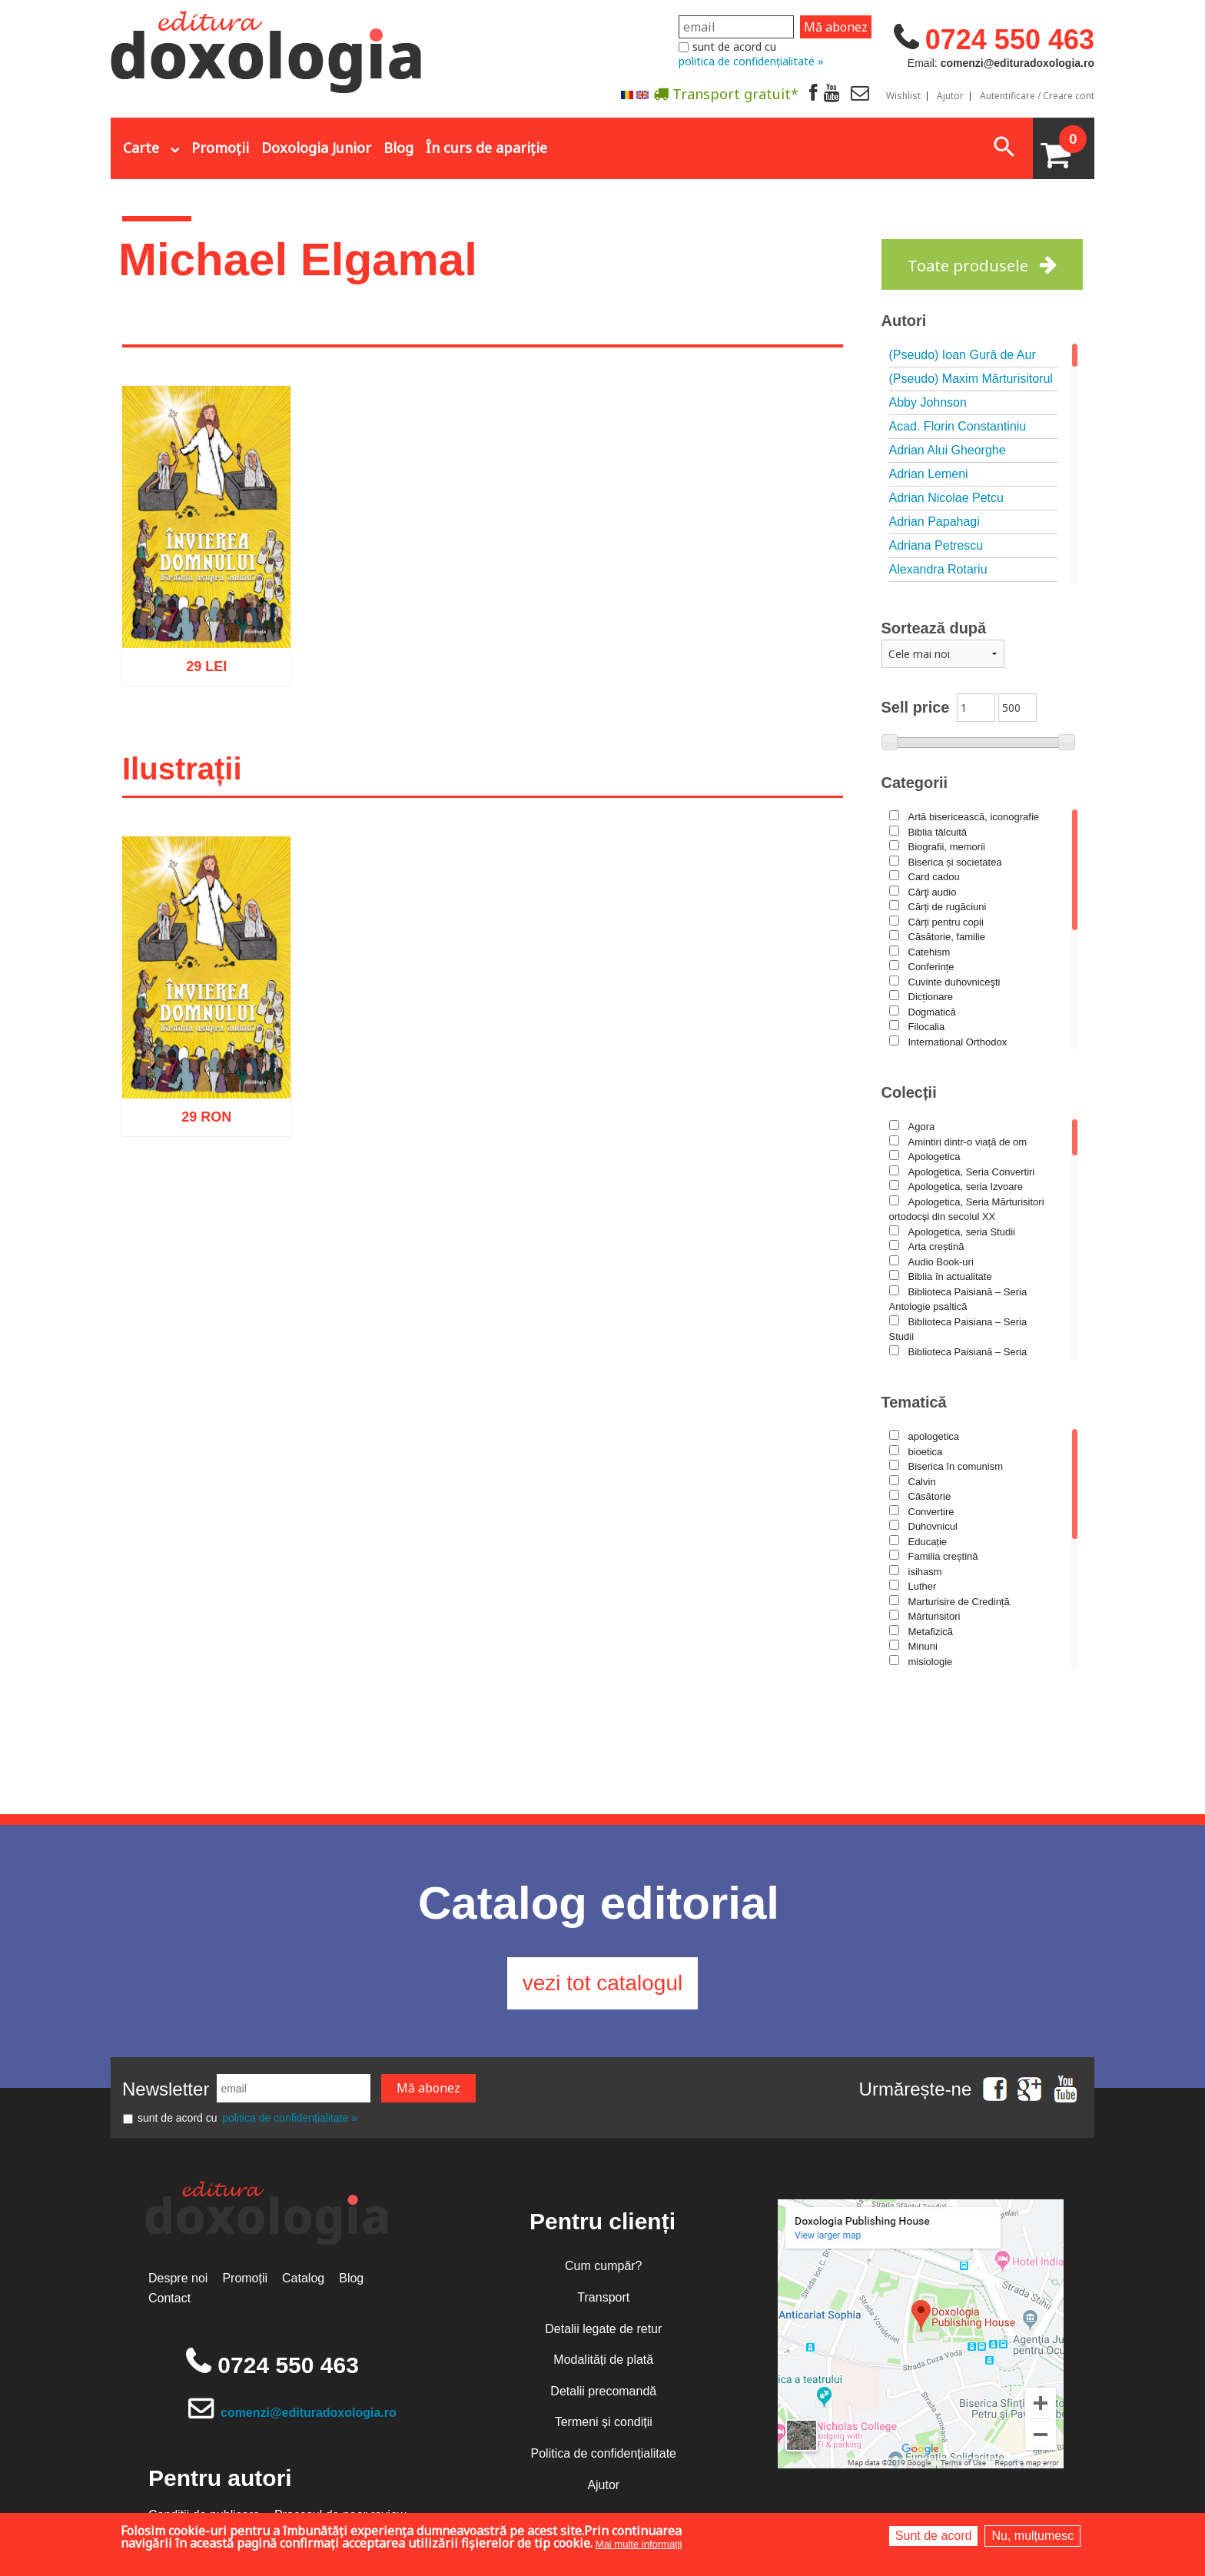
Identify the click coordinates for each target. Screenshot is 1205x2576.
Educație (928, 1541)
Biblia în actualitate (950, 1276)
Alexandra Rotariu (938, 569)
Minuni (923, 1646)
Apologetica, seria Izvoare (966, 1186)
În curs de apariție (486, 147)
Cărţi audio (932, 892)
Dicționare (931, 996)
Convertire (931, 1511)
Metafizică (931, 1631)
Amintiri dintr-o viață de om (967, 1142)
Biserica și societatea (955, 862)
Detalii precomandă (603, 2391)
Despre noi (177, 2278)
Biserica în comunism (956, 1466)
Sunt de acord (933, 2535)
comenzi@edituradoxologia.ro (309, 2412)
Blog (398, 147)
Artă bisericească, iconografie (974, 817)
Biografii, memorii (946, 847)
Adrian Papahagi (934, 521)
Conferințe (931, 966)
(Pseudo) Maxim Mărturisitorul (971, 378)
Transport (603, 2297)
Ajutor (950, 96)
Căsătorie (929, 1496)
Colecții (909, 1092)
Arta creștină (936, 1246)
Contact (169, 2298)
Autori (904, 320)
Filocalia (926, 1026)
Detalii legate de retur (603, 2328)
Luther (922, 1586)
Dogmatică (932, 1012)
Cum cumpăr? (603, 2266)
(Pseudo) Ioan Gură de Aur (962, 354)
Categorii (914, 782)
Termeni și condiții (603, 2422)
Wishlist (903, 96)
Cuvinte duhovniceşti (954, 982)
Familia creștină (943, 1556)
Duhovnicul (933, 1526)
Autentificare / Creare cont (1037, 96)
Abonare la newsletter (633, 131)
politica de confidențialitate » (751, 61)
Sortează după (934, 628)
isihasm (925, 1571)
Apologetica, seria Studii (961, 1232)
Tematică (914, 1402)
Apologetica (934, 1156)
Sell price (915, 707)
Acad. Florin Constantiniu (958, 426)
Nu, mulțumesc (1032, 2535)
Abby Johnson (928, 402)
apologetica (934, 1436)
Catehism (929, 952)
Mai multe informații (639, 2544)
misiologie (930, 1661)
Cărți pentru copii (946, 922)
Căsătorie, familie (946, 936)
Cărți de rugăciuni (947, 906)
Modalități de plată (603, 2359)
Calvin (922, 1481)
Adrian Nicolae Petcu (946, 497)
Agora (921, 1126)
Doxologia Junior (316, 147)
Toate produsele (968, 265)
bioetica (925, 1452)
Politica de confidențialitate (603, 2453)
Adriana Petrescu (936, 545)
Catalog (303, 2278)
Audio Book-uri (941, 1262)
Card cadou (934, 876)
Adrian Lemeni (928, 473)
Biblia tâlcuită (938, 832)
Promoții (220, 147)
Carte (141, 147)
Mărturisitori (934, 1616)
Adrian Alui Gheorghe (947, 450)
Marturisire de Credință (959, 1601)
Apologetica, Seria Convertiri (971, 1172)
